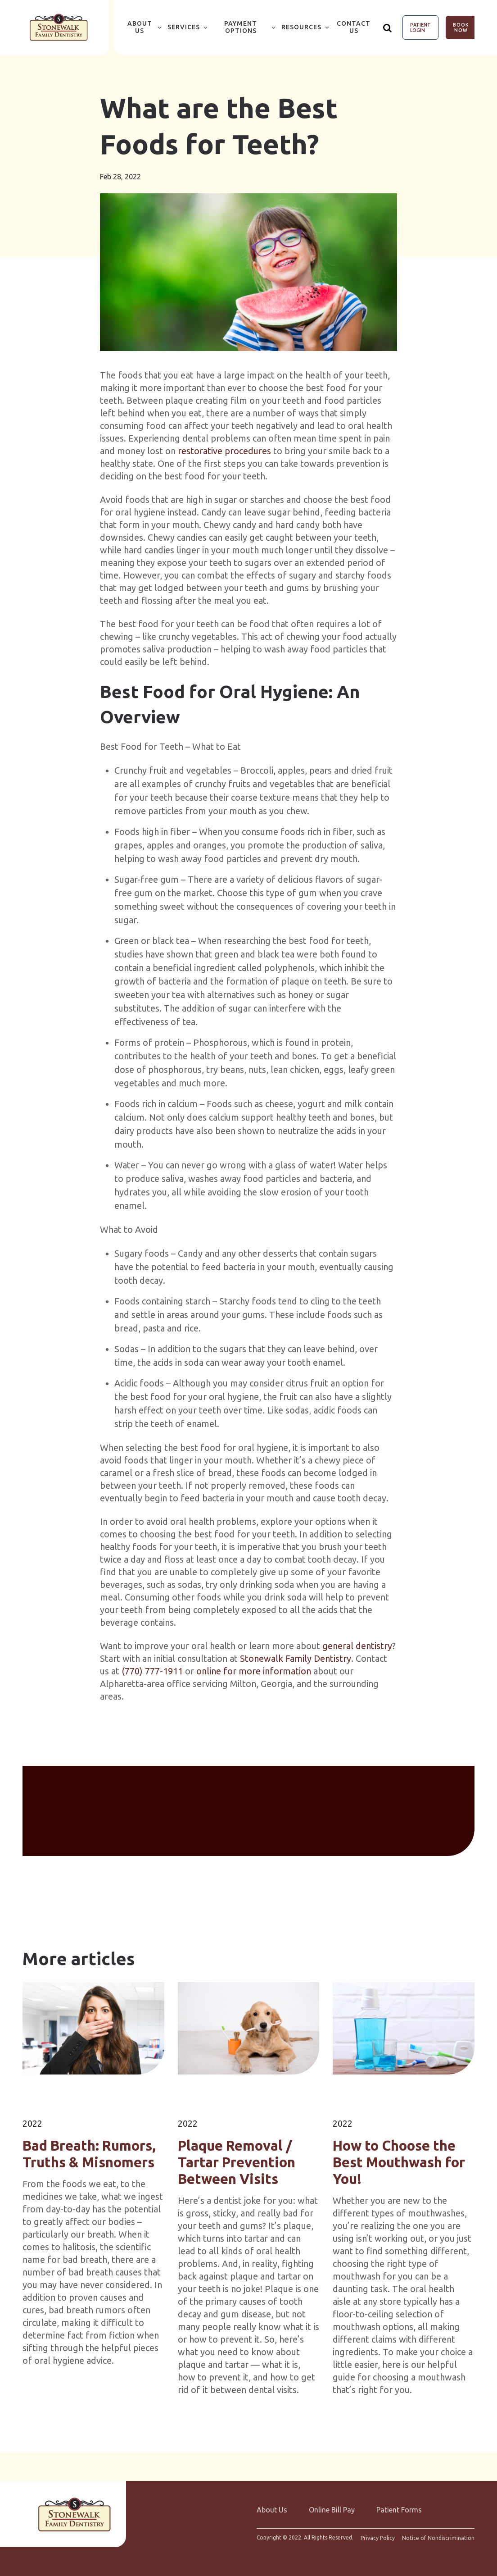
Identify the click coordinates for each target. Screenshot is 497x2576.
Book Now (461, 27)
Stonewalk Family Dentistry (295, 1658)
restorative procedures (224, 451)
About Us (139, 27)
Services (183, 27)
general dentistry (357, 1646)
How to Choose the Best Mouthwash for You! (399, 2162)
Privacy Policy (378, 2538)
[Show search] (387, 27)
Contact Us (353, 27)
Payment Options (240, 27)
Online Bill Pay (332, 2510)
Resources (301, 27)
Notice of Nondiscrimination (438, 2538)
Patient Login (420, 27)
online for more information (253, 1671)
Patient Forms (399, 2510)
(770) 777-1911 (152, 1671)
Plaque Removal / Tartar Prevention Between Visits (236, 2162)
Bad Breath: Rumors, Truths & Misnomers (89, 2154)
